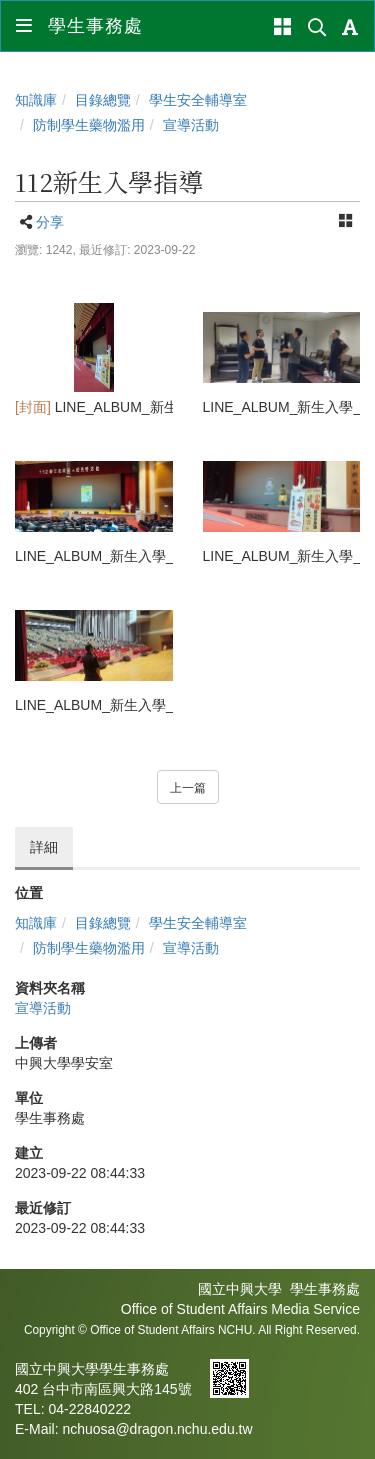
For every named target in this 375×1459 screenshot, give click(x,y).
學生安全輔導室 (198, 100)
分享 (50, 222)
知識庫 (36, 100)
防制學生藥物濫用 (89, 125)
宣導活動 (191, 125)
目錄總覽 (103, 100)
